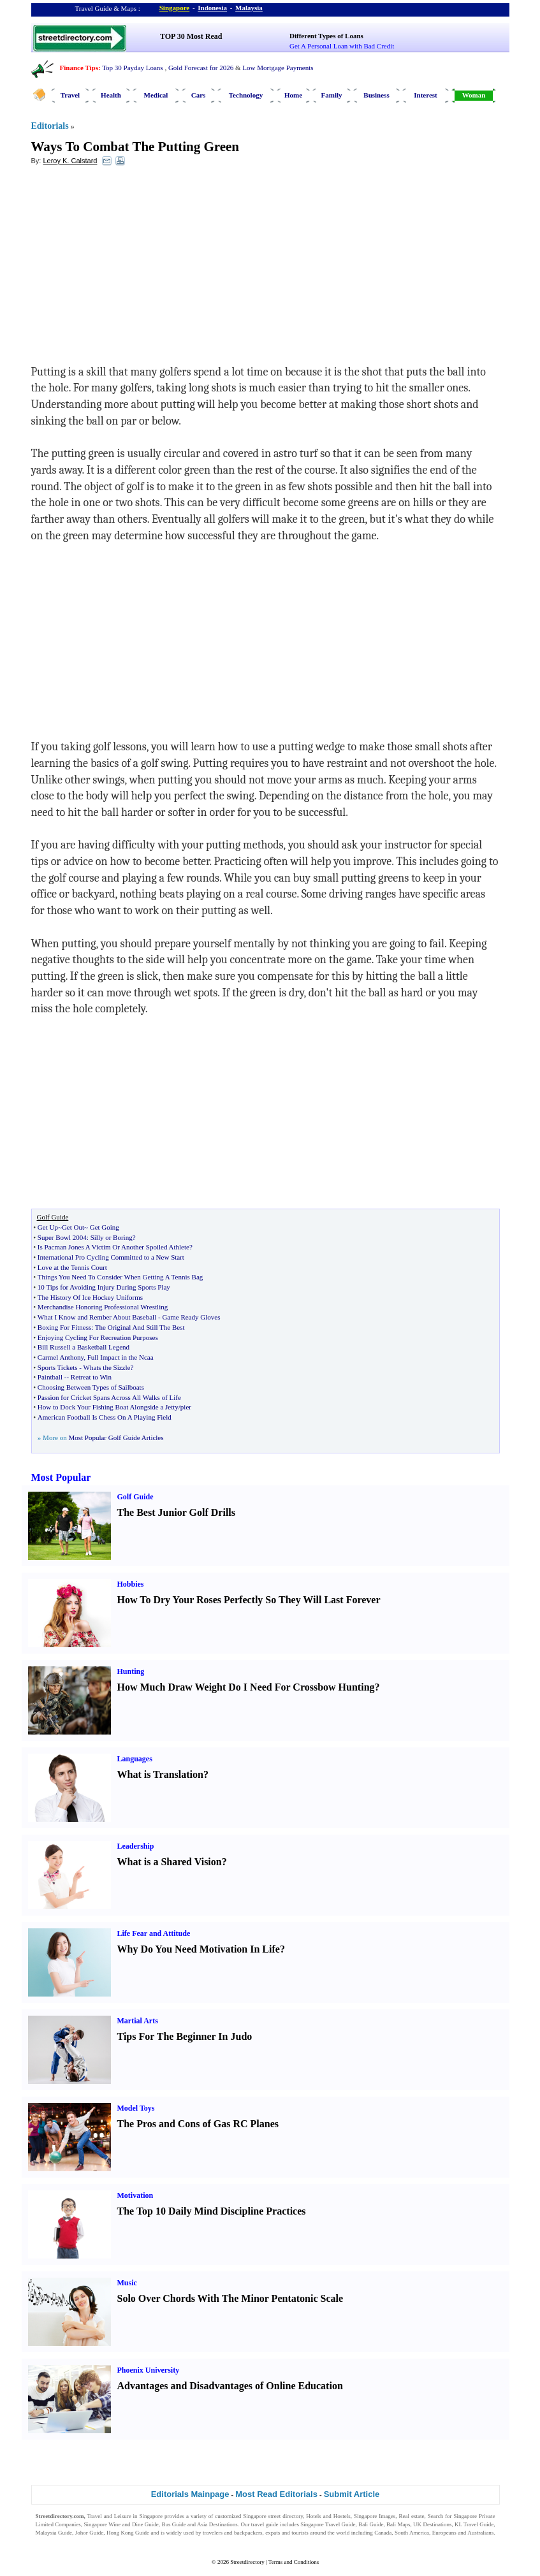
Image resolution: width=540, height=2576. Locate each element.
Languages (134, 1758)
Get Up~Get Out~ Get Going (78, 1227)
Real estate (412, 2516)
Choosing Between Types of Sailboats (91, 1387)
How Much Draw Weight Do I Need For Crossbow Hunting (246, 1687)
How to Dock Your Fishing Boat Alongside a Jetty (108, 1407)
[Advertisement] (135, 268)
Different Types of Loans (326, 36)
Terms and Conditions (293, 2562)
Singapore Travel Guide (327, 2524)
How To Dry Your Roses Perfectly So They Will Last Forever (249, 1599)
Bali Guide (370, 2524)
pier (185, 1407)
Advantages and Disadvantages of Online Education (230, 2385)
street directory (285, 2516)
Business (376, 95)
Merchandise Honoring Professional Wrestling (103, 1307)
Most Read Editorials (276, 2494)
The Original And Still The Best (140, 1327)
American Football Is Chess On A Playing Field (104, 1417)
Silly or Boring (112, 1237)
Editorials (50, 126)
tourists (300, 2532)
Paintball (50, 1377)
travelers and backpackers (232, 2532)
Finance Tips (79, 67)
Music (127, 2282)
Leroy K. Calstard (70, 160)
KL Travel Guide (474, 2524)
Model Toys (136, 2108)
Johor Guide (89, 2532)
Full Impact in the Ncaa (120, 1357)
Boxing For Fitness (64, 1327)
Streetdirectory (247, 2562)
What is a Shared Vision (169, 1861)
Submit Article (352, 2494)
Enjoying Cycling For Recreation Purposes (98, 1337)
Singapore (174, 7)
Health (111, 95)
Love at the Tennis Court (72, 1267)
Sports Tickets (58, 1367)
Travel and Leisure (109, 2516)
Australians (480, 2532)
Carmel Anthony (61, 1357)
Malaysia (249, 7)
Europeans (444, 2532)
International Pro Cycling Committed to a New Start (111, 1257)
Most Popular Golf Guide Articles (115, 1437)
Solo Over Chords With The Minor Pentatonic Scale (230, 2298)
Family (331, 95)
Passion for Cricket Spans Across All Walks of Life (109, 1397)
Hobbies (130, 1584)
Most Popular (61, 1477)
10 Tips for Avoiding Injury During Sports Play (104, 1287)
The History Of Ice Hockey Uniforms (90, 1297)
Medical (156, 95)
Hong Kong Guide (127, 2532)
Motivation (135, 2195)
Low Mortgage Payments (277, 67)
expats (272, 2532)
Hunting (131, 1671)
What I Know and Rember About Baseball (97, 1317)
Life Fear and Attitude (154, 1933)
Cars (198, 95)
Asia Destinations (217, 2524)
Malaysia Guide (54, 2532)
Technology (246, 95)
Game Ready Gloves (191, 1317)
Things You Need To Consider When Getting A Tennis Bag (120, 1277)
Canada (382, 2532)
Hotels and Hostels (328, 2516)
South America (412, 2532)
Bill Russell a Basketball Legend (83, 1347)
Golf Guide (135, 1496)
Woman (474, 95)
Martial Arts (137, 2020)
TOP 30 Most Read (191, 36)
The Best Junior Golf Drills (176, 1512)
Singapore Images (374, 2516)
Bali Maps (398, 2524)
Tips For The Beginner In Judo (184, 2036)
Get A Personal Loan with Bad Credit (341, 46)
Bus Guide (173, 2524)
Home (293, 95)
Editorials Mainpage (190, 2494)
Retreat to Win (91, 1377)
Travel (70, 95)
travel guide (265, 2524)
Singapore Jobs (53, 2540)
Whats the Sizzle (107, 1367)
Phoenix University (148, 2370)
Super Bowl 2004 (62, 1237)
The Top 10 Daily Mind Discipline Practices (211, 2211)
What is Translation (160, 1774)
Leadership (135, 1846)
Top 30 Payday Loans (132, 67)
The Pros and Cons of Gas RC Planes (198, 2123)
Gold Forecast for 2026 (200, 67)
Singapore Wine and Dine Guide (121, 2524)
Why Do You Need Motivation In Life (198, 1949)
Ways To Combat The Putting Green (135, 146)
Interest (425, 95)
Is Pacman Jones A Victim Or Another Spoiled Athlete (113, 1247)
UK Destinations (432, 2524)
